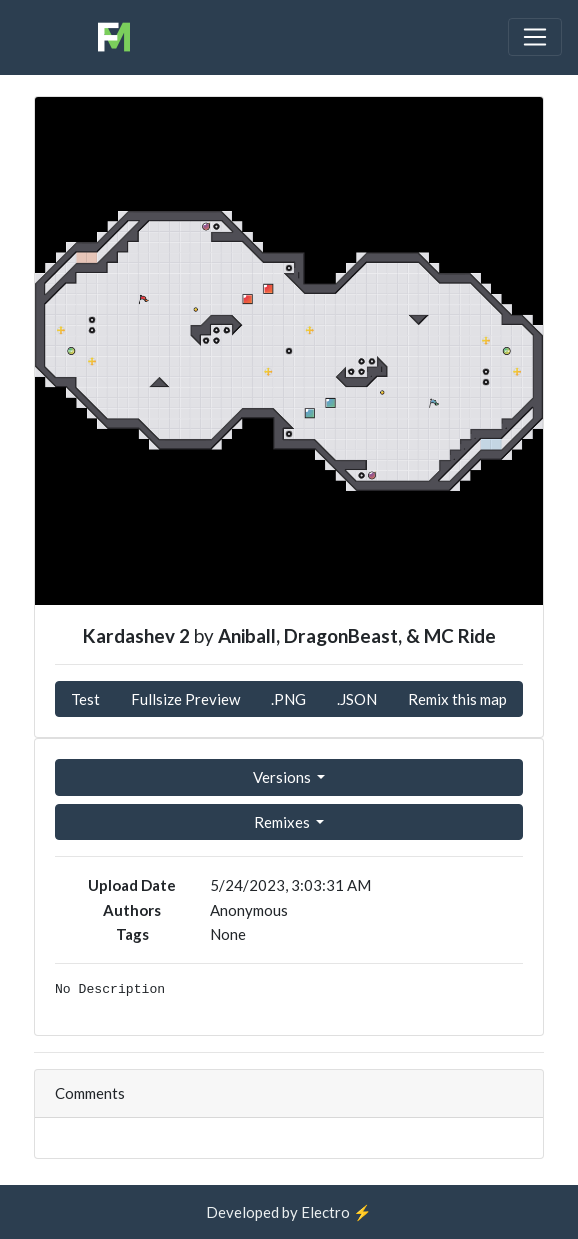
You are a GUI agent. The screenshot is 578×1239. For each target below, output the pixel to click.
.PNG (288, 699)
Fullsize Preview (185, 699)
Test (85, 699)
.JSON (357, 699)
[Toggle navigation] (535, 37)
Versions (283, 777)
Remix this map (457, 699)
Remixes (283, 822)
